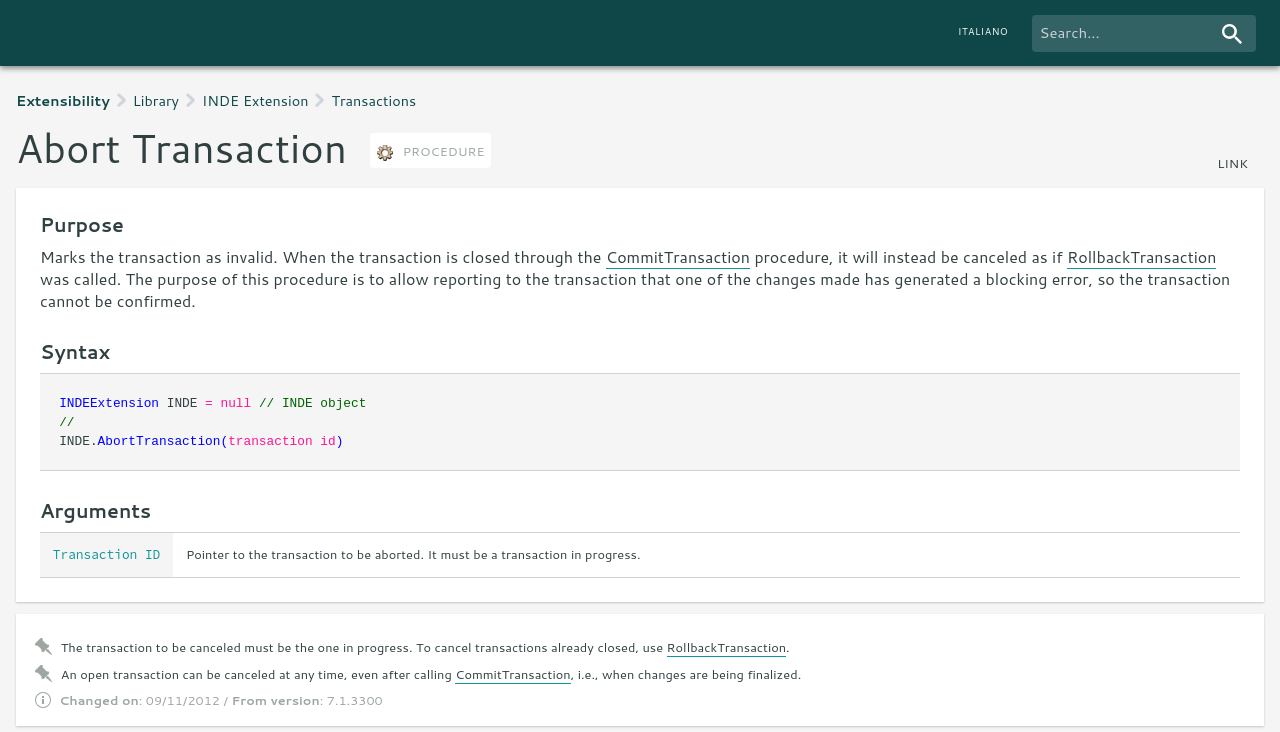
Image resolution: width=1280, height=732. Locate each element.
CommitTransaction (678, 256)
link (1232, 163)
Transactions (373, 100)
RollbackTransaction (1141, 256)
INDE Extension (255, 100)
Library (156, 100)
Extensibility (63, 100)
